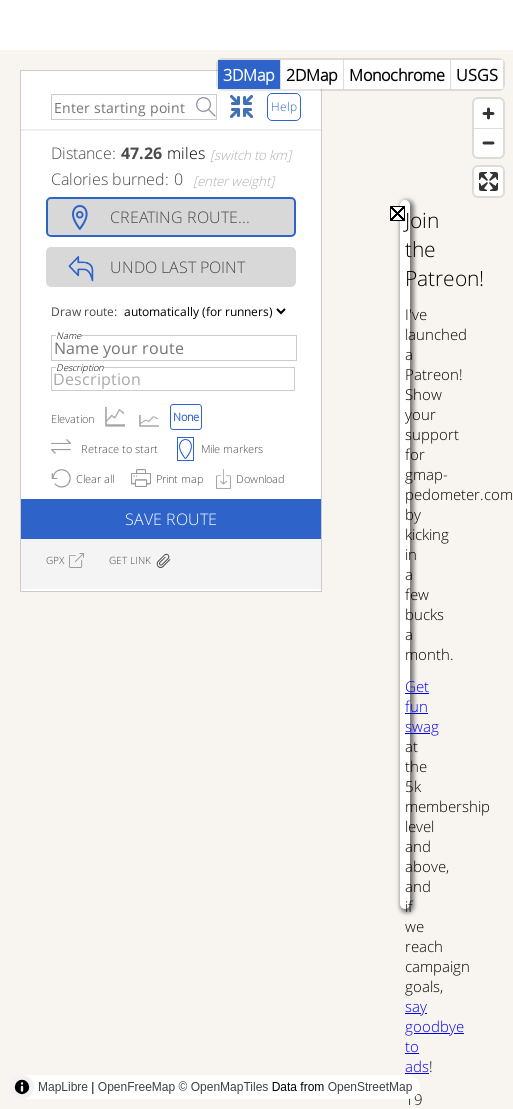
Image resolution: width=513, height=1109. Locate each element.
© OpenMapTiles (224, 1087)
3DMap (249, 75)
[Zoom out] (488, 142)
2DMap (312, 75)
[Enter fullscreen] (488, 181)
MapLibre (63, 1087)
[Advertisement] (187, 831)
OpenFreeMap (136, 1087)
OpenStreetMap (370, 1087)
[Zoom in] (488, 113)
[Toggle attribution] (22, 1087)
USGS (477, 75)
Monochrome (397, 75)
